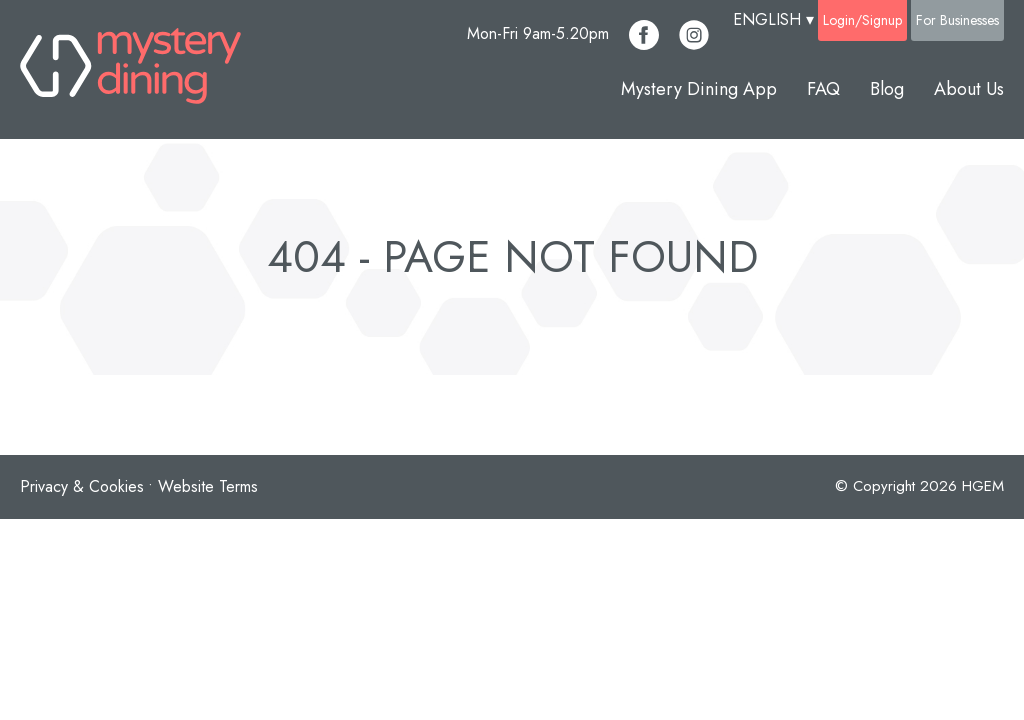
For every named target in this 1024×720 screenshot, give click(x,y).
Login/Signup (862, 20)
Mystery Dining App (699, 89)
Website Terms (208, 486)
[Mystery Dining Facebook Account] (644, 35)
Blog (887, 89)
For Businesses (957, 20)
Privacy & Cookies (82, 486)
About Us (969, 89)
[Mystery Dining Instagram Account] (694, 35)
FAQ (823, 89)
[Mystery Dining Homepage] (130, 69)
